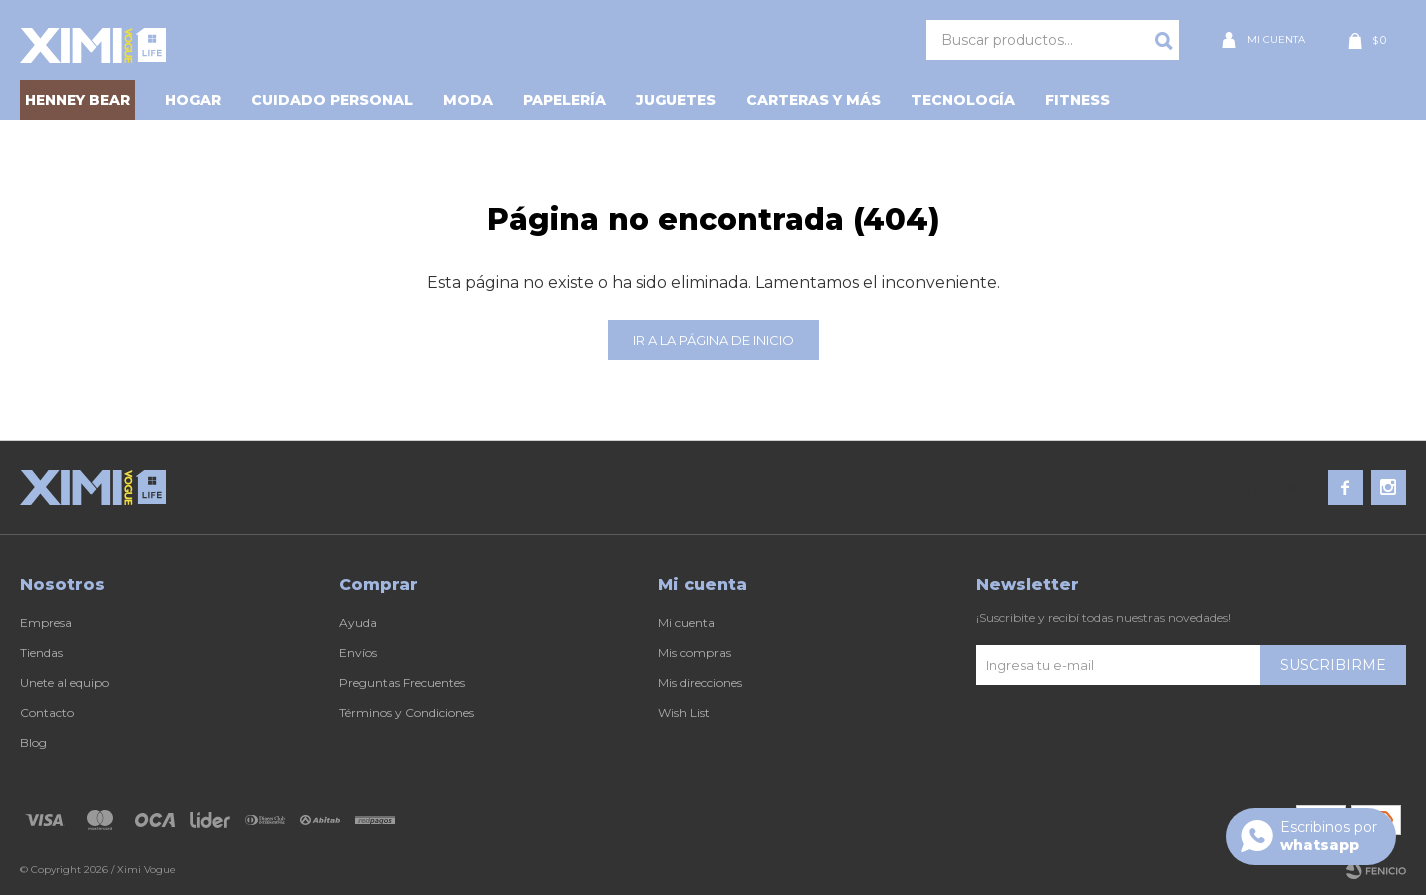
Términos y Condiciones (406, 712)
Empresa (46, 622)
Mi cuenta (686, 622)
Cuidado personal (332, 100)
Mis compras (694, 652)
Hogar (193, 100)
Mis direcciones (700, 682)
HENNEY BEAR (77, 100)
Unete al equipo (64, 682)
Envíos (358, 652)
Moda (468, 100)
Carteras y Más (813, 100)
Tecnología (963, 100)
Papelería (564, 100)
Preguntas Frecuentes (402, 682)
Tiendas (41, 652)
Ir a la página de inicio (713, 340)
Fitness (1077, 100)
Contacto (47, 712)
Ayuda (358, 622)
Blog (33, 742)
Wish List (684, 712)
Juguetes (676, 100)
